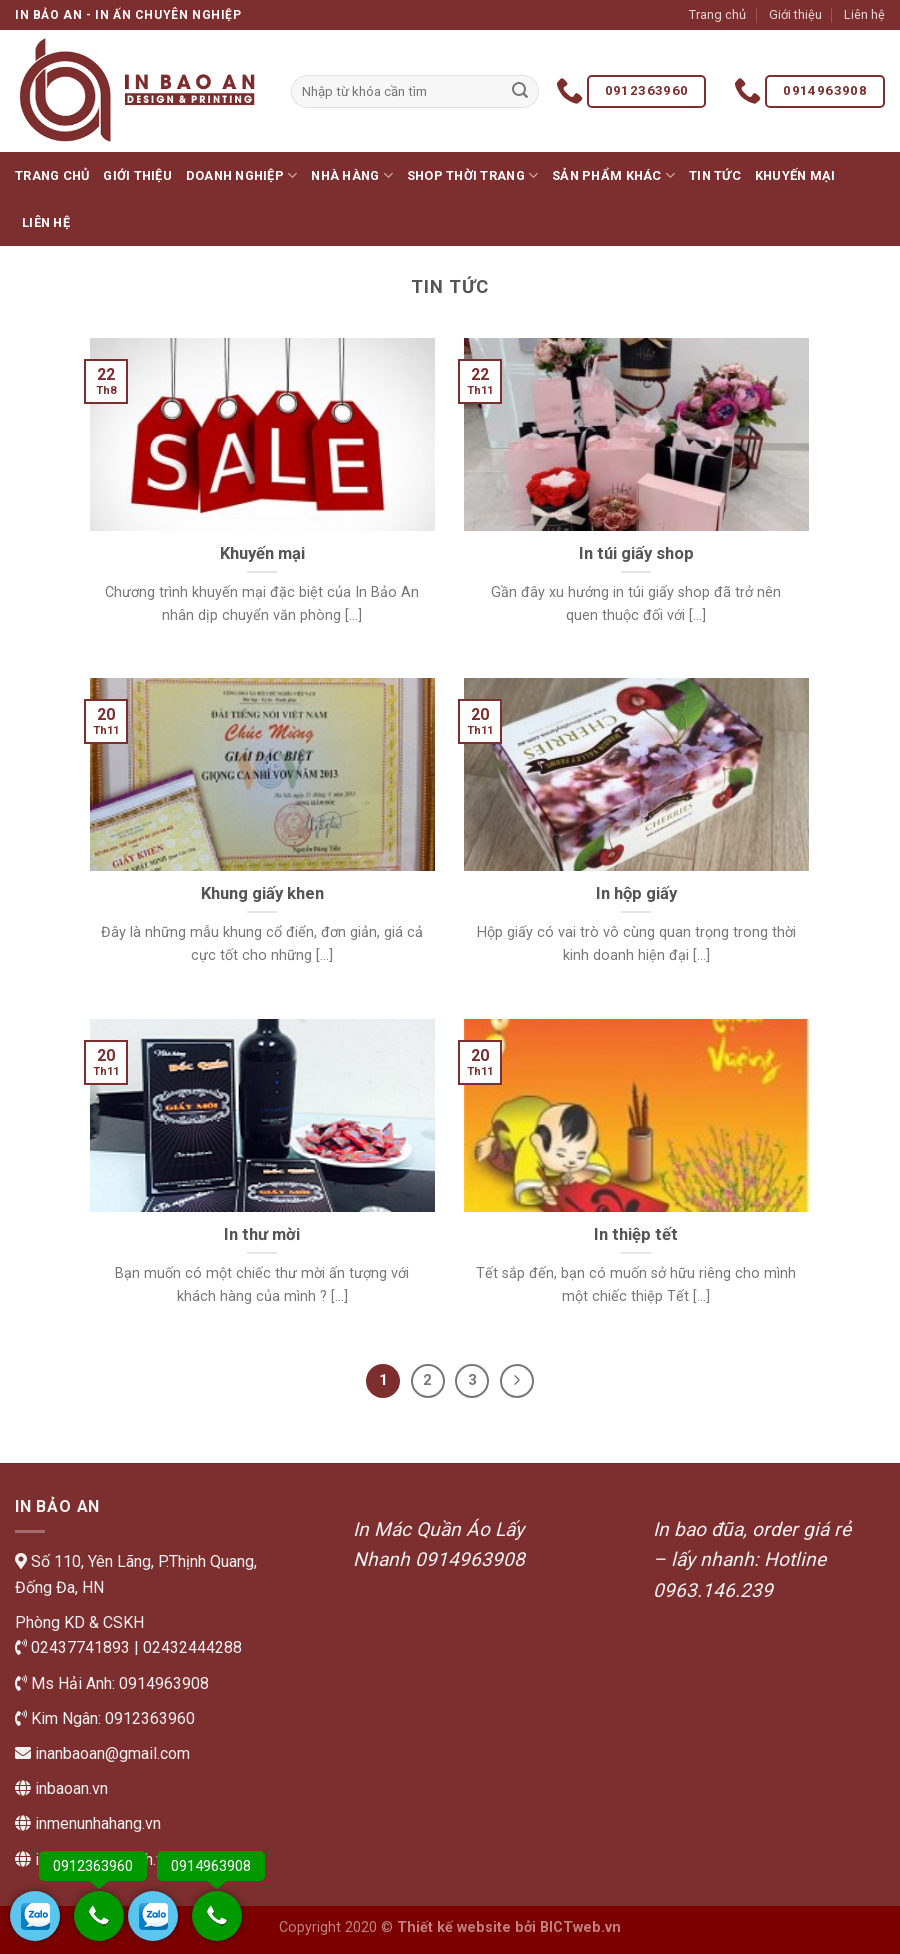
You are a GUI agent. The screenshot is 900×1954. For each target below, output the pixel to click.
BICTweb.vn (580, 1927)
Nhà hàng (352, 175)
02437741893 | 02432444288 (134, 1647)
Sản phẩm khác (613, 175)
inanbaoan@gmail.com (110, 1753)
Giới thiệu (795, 14)
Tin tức (715, 175)
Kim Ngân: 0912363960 (111, 1718)
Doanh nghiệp (242, 175)
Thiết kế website (454, 1927)
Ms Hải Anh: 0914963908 (118, 1683)
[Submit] (521, 92)
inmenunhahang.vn (98, 1823)
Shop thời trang (472, 175)
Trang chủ (717, 14)
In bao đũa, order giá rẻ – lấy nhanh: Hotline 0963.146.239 (752, 1560)
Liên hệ (864, 14)
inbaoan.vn (71, 1788)
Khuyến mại (795, 175)
